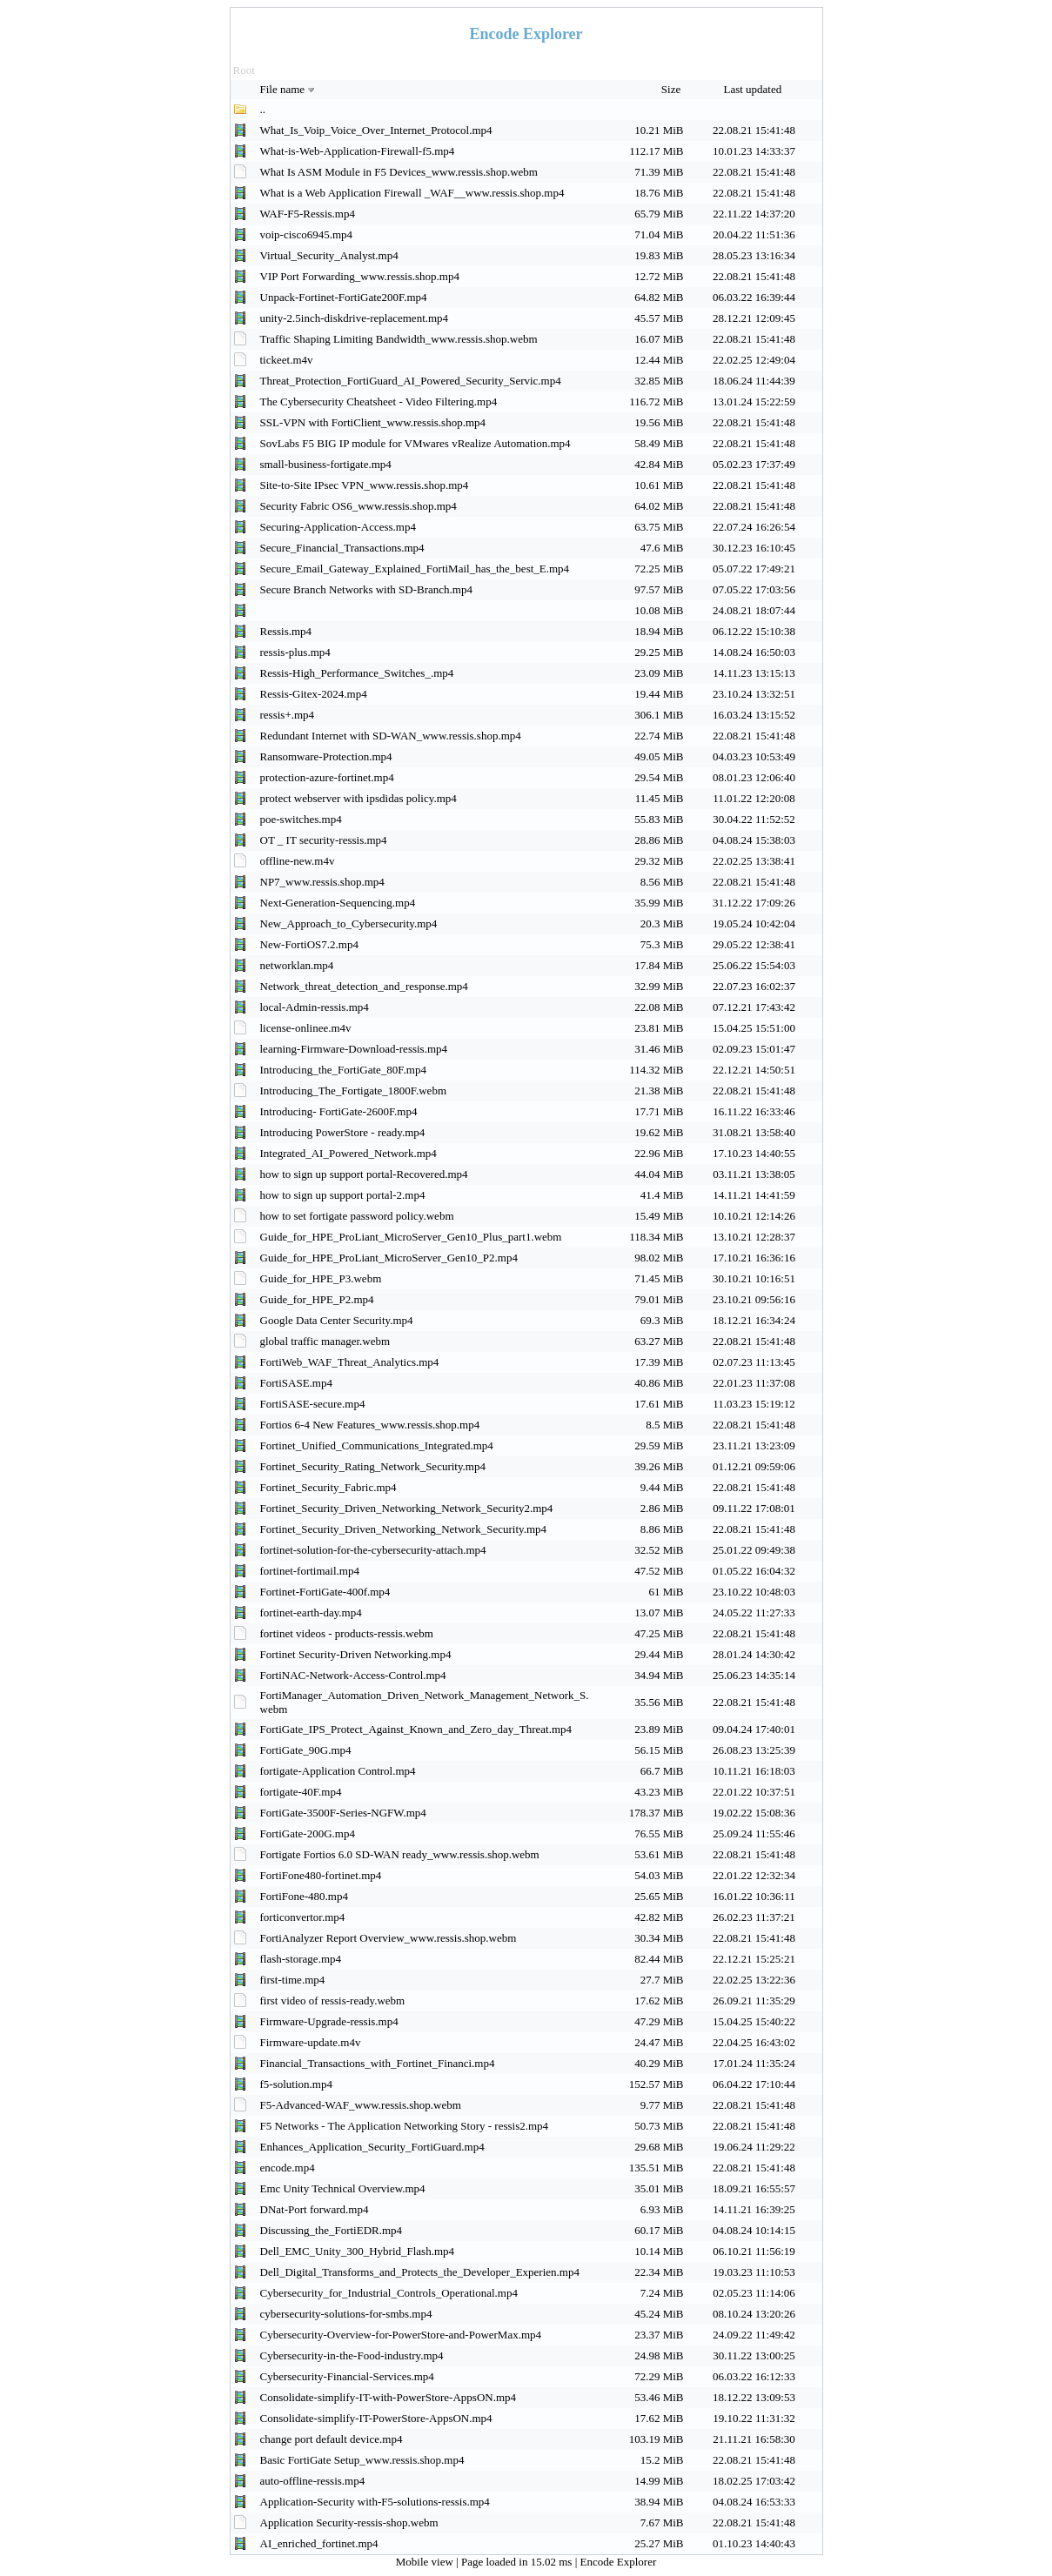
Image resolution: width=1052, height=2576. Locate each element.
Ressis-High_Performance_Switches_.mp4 (357, 672)
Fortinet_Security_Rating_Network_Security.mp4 (373, 1466)
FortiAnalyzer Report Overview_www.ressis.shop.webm (388, 1937)
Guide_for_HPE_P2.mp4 (317, 1299)
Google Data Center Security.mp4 (336, 1320)
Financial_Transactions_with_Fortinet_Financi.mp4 (377, 2063)
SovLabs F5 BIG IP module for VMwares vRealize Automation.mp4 (415, 443)
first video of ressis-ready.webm (332, 2000)
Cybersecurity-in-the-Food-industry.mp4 (352, 2355)
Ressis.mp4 (286, 631)
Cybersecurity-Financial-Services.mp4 (347, 2376)
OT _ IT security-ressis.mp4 (323, 839)
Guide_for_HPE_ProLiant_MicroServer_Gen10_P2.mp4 (389, 1257)
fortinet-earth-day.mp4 (311, 1612)
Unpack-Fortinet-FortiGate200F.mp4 (343, 297)
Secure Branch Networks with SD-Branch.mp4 (366, 589)
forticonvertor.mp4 (302, 1917)
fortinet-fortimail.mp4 (309, 1570)
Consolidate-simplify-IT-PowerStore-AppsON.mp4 (376, 2418)
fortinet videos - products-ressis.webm (346, 1633)
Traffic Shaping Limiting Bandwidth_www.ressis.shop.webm (399, 338)
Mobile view (426, 2561)
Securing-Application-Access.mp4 (338, 526)
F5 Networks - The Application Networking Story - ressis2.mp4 (404, 2125)
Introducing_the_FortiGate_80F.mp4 (343, 1069)
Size (672, 89)
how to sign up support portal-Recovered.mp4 (364, 1174)
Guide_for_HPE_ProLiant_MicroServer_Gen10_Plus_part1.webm (411, 1236)
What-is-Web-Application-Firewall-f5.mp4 (357, 150)
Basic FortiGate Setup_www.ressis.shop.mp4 (362, 2459)
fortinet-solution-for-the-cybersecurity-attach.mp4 (373, 1549)
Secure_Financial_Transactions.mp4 (342, 547)
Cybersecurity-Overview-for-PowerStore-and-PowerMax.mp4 (401, 2334)
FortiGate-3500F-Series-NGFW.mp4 (343, 1812)
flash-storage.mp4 (301, 1958)
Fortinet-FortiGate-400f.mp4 (325, 1591)
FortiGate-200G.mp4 (307, 1833)
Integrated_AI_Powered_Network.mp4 (348, 1153)
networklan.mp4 (297, 965)
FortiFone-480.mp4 (304, 1896)
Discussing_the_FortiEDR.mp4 (331, 2230)
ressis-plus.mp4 (295, 652)
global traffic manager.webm (325, 1341)
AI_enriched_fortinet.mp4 (319, 2543)
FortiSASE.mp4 (296, 1382)
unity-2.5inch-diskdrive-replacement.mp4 (354, 318)
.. (263, 109)
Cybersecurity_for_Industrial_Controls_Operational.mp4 (389, 2292)
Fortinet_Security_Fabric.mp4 (328, 1487)
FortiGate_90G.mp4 (306, 1749)
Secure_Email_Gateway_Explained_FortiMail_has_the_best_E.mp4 (415, 568)
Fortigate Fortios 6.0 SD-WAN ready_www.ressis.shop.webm (399, 1854)
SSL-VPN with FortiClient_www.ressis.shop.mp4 (373, 422)
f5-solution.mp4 (296, 2084)
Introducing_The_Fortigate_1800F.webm (353, 1090)
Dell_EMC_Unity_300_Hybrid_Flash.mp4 (357, 2251)
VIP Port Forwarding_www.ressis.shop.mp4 (359, 276)
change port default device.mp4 (331, 2439)
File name (289, 89)
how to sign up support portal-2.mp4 (342, 1194)
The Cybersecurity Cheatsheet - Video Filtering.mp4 (379, 401)
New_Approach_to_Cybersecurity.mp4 (349, 923)
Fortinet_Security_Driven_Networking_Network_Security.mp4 (403, 1529)
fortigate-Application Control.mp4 (338, 1770)
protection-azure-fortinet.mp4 (327, 777)
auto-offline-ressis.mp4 (312, 2480)
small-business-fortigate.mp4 (326, 464)
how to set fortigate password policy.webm (357, 1215)
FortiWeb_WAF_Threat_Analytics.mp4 (349, 1361)
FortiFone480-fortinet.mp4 (321, 1875)
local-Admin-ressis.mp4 (314, 1007)
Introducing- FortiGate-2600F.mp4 (339, 1111)
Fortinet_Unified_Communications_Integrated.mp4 (376, 1445)
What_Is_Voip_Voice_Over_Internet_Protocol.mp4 (376, 130)
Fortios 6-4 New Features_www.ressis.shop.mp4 (370, 1424)
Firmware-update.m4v (310, 2042)
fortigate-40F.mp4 (301, 1791)
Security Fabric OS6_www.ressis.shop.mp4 (358, 505)
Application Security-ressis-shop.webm (349, 2522)
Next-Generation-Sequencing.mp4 (338, 902)
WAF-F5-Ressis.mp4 (307, 213)
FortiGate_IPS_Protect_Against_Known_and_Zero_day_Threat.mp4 (416, 1729)
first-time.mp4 (292, 1979)
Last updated (753, 89)
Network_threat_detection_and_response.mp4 (364, 986)
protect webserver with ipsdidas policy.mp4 (358, 798)
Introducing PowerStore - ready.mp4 (342, 1132)
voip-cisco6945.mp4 (306, 234)
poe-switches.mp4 (301, 819)
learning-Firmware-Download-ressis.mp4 (354, 1048)
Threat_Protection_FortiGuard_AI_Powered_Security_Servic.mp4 (410, 380)
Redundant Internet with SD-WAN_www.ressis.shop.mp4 (390, 735)
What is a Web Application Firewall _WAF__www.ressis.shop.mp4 (412, 192)
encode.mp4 (287, 2167)
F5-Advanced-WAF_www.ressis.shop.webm (360, 2104)
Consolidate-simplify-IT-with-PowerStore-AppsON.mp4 (388, 2397)
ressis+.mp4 (287, 714)
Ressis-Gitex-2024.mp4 (313, 693)
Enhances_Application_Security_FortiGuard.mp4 (372, 2146)
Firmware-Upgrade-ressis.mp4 (329, 2021)
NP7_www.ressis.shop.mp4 (322, 881)
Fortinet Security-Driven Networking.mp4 (356, 1654)
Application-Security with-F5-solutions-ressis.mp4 (375, 2501)
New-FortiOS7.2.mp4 (309, 944)
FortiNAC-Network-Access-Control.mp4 (353, 1675)
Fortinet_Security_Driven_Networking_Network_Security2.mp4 (406, 1508)
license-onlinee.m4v (306, 1027)
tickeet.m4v (286, 359)
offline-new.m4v (297, 860)
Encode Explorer (618, 2561)
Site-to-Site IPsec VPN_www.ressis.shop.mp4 (364, 485)
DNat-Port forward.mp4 (314, 2209)
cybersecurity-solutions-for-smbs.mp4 (346, 2313)
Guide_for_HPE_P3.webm (321, 1278)
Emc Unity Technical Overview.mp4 (342, 2188)
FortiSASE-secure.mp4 (312, 1403)
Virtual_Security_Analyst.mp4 (329, 255)
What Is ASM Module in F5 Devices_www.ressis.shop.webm (399, 171)
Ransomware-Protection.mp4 (326, 756)
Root (244, 70)
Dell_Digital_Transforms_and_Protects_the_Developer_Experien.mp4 (420, 2271)
